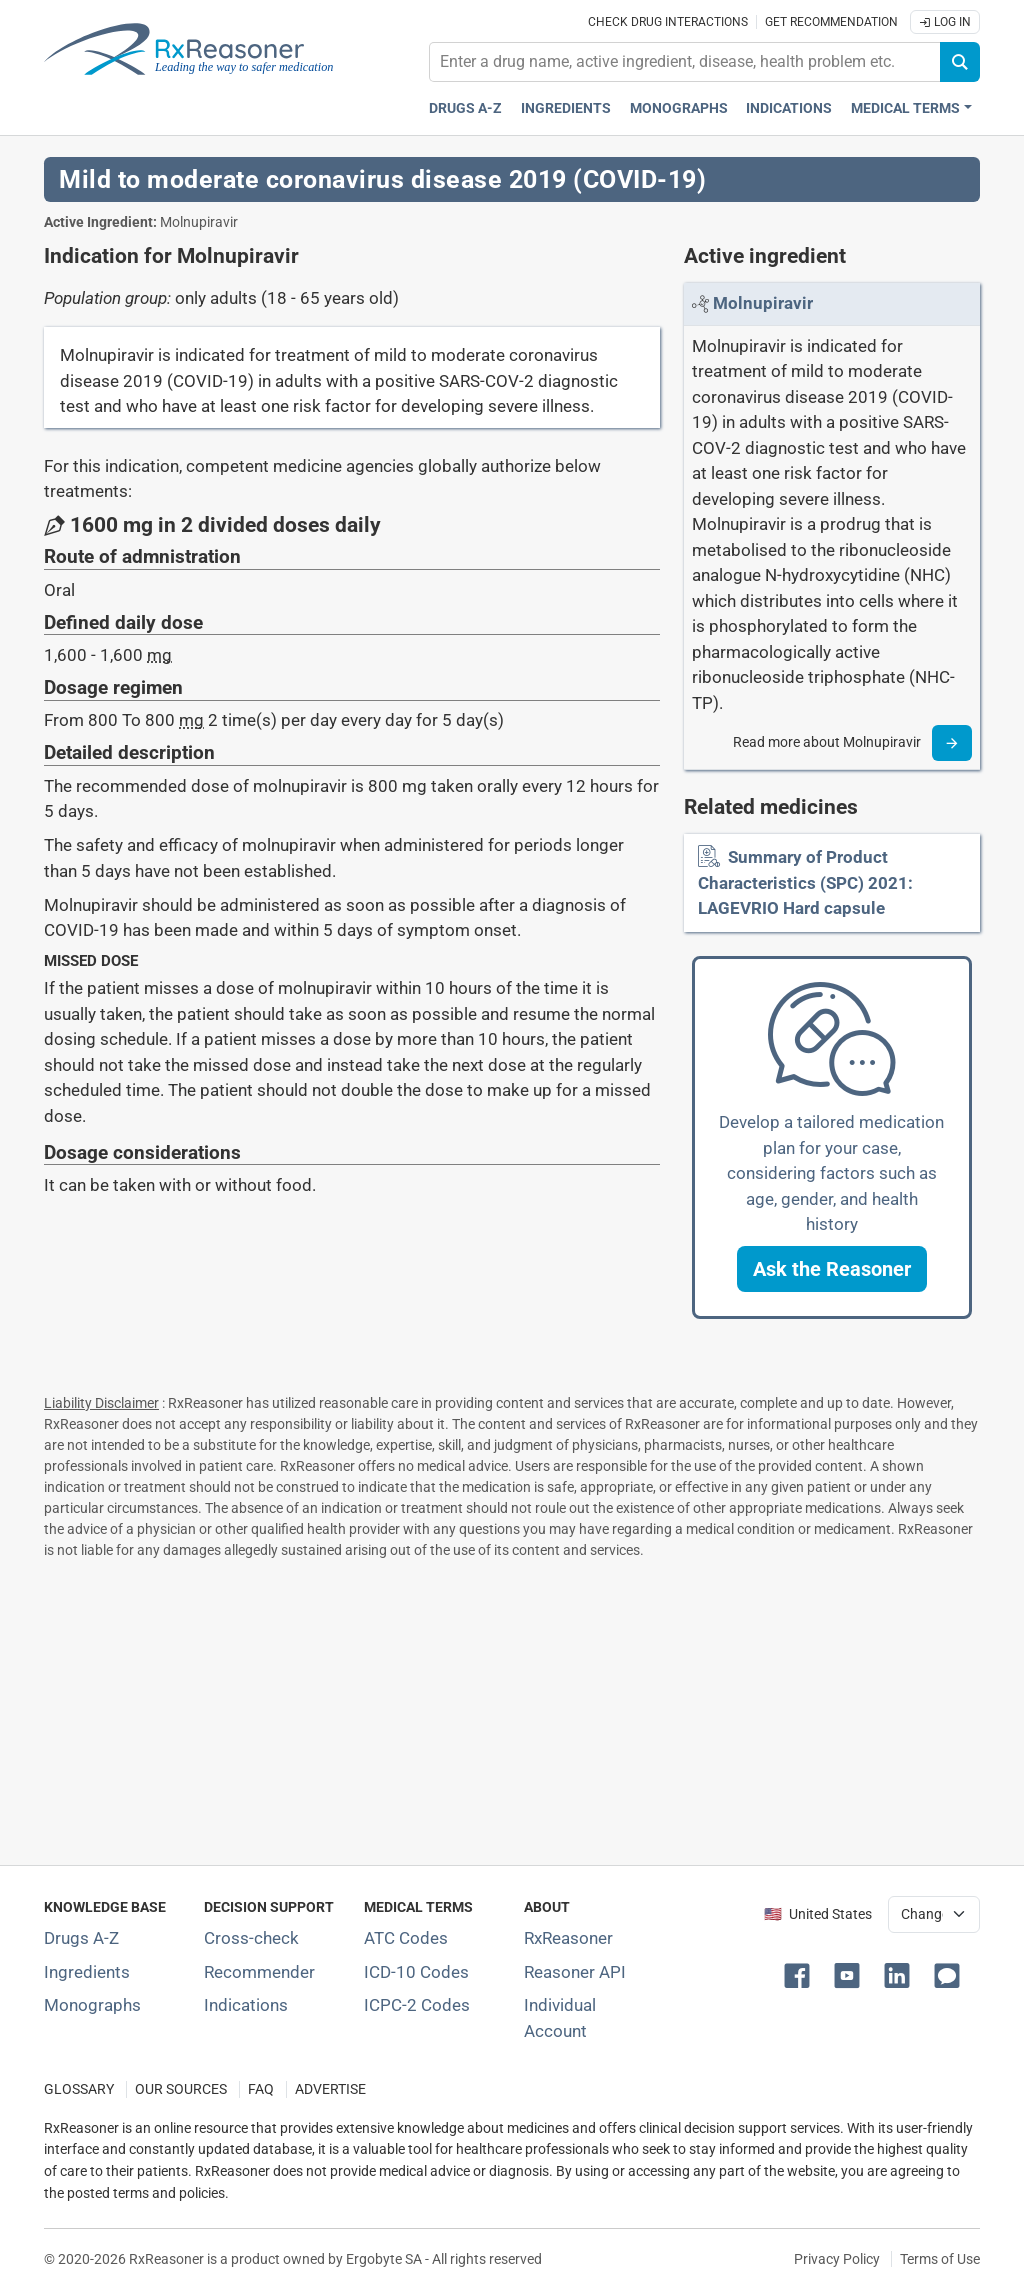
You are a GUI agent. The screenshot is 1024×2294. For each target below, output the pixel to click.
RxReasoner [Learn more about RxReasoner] (568, 1938)
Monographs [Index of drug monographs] (92, 2005)
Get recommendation (831, 22)
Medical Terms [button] (905, 108)
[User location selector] (934, 1914)
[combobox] (685, 62)
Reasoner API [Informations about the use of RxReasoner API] (575, 1972)
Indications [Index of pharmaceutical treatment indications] (246, 2005)
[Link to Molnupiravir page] (763, 303)
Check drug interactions (668, 22)
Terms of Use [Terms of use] (940, 2259)
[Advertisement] (512, 1708)
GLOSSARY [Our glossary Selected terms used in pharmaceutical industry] (79, 2089)
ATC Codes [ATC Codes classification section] (406, 1938)
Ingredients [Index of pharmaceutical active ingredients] (87, 1972)
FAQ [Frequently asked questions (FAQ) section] (261, 2089)
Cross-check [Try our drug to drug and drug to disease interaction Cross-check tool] (251, 1938)
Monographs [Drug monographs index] (679, 108)
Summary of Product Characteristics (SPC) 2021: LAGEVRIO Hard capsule (805, 882)
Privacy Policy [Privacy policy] (837, 2259)
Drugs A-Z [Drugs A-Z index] (465, 108)
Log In (945, 22)
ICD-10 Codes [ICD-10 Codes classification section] (416, 1972)
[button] (832, 1269)
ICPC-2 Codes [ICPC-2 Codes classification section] (417, 2005)
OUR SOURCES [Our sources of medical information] (181, 2089)
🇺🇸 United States (818, 1914)
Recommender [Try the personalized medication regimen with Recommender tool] (259, 1972)
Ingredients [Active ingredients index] (566, 108)
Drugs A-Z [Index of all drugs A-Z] (81, 1938)
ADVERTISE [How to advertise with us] (330, 2089)
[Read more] (952, 743)
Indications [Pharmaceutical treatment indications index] (789, 108)
